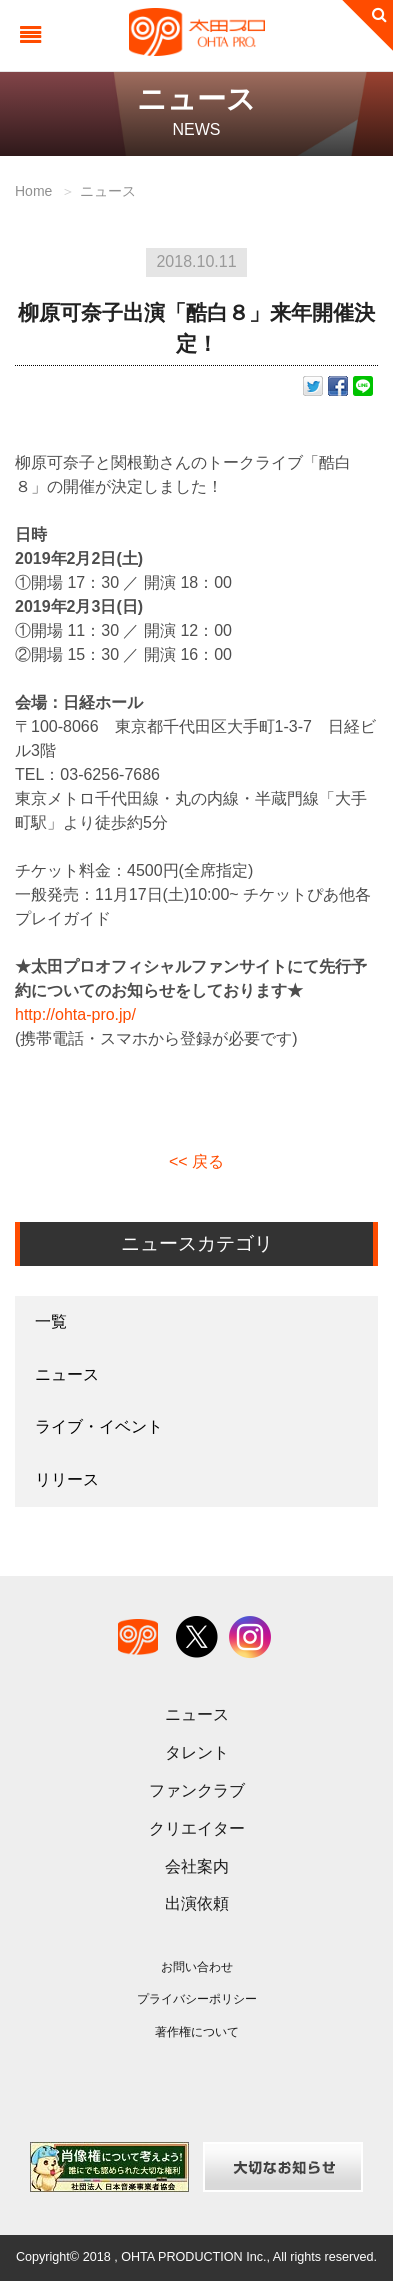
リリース (67, 1479)
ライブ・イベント (99, 1426)
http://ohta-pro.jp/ (75, 1014)
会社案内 (197, 1866)
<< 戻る (196, 1161)
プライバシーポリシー (197, 1999)
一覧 (51, 1321)
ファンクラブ (197, 1790)
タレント (197, 1752)
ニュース (108, 191)
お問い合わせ (197, 1967)
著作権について (197, 2032)
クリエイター (197, 1828)
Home (33, 191)
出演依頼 (197, 1903)
